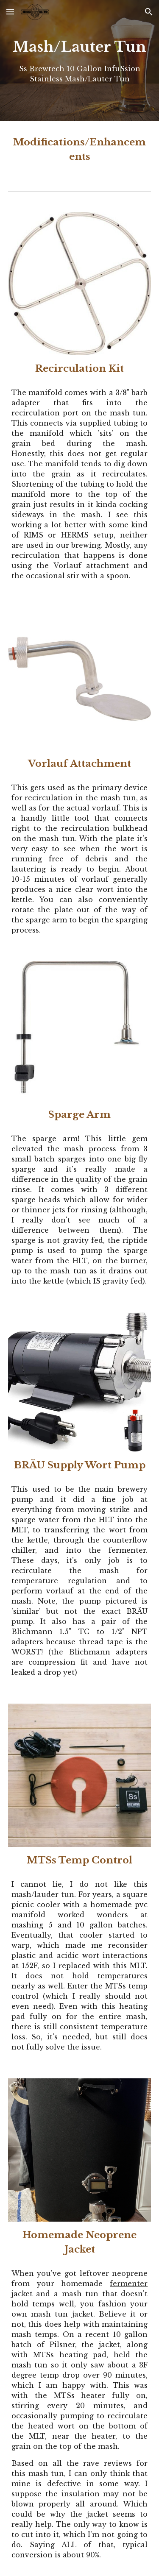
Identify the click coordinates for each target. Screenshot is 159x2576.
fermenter (129, 2283)
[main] (79, 60)
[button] (10, 11)
